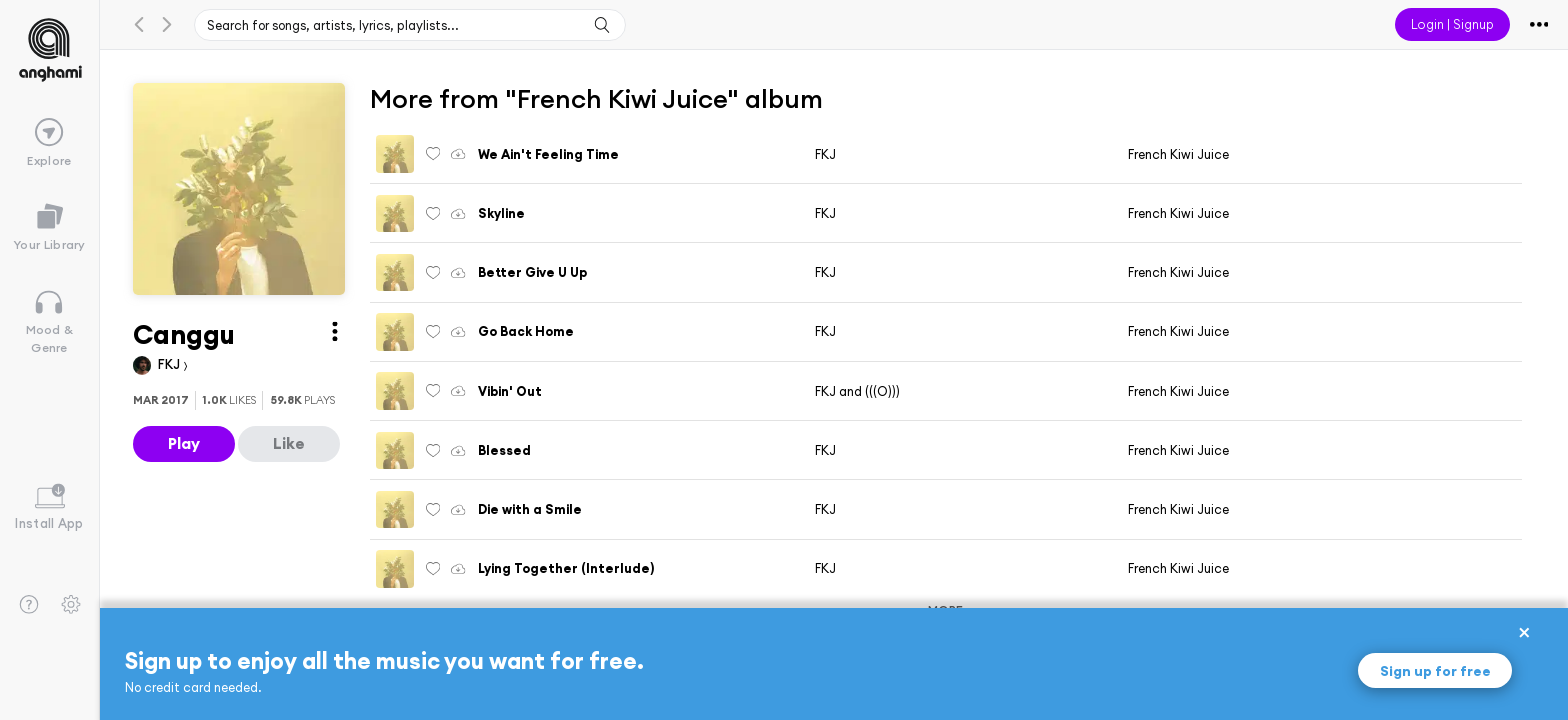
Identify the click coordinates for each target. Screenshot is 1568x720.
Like (289, 443)
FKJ (170, 364)
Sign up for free (1435, 671)
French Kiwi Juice (1178, 154)
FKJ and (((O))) (857, 391)
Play (184, 443)
